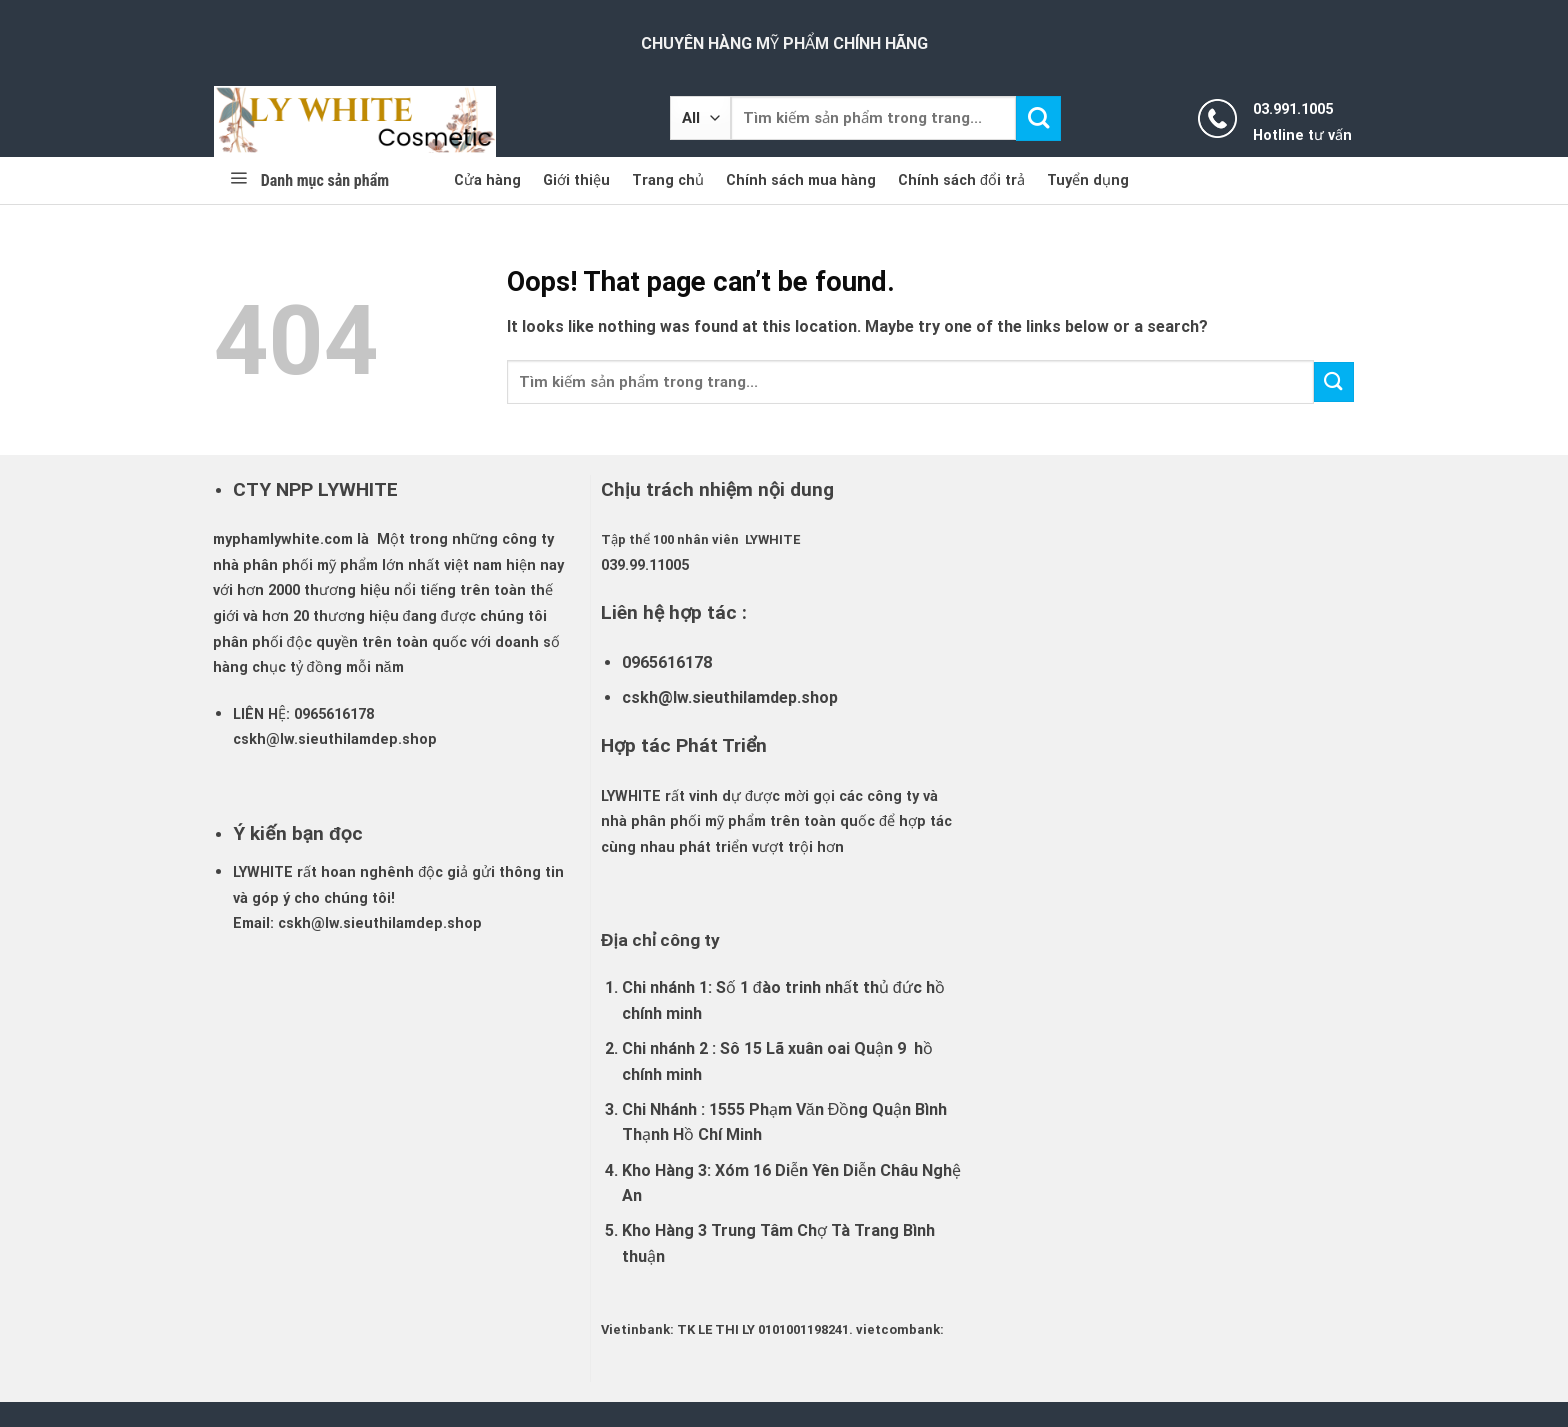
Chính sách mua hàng (801, 180)
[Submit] (1038, 118)
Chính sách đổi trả (961, 180)
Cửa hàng (487, 180)
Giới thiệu (576, 180)
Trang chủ (668, 180)
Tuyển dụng (1088, 180)
